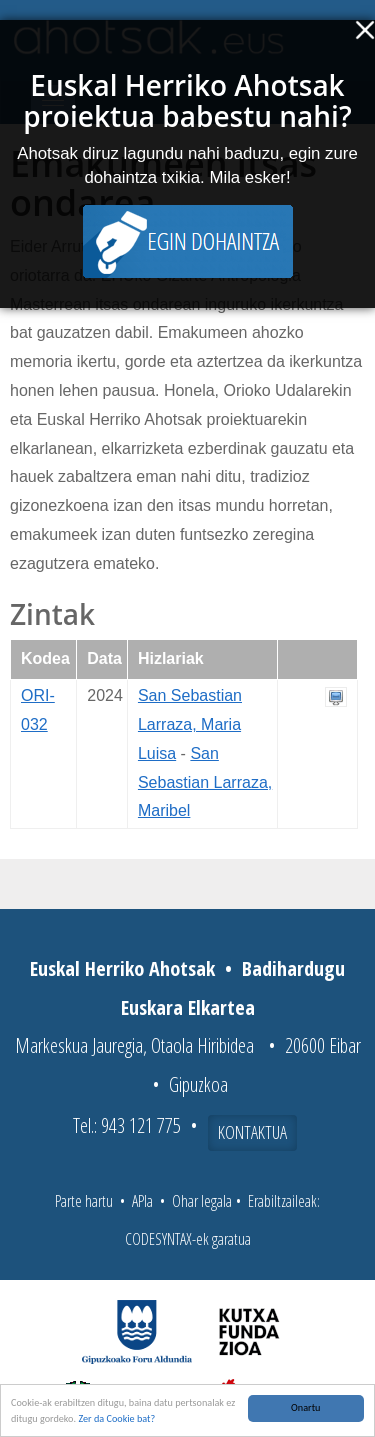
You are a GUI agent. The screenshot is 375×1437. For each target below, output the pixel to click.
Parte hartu (84, 1201)
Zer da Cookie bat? (116, 1418)
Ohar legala (202, 1201)
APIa (142, 1201)
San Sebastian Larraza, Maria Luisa (190, 724)
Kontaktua (252, 1132)
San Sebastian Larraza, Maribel (205, 782)
